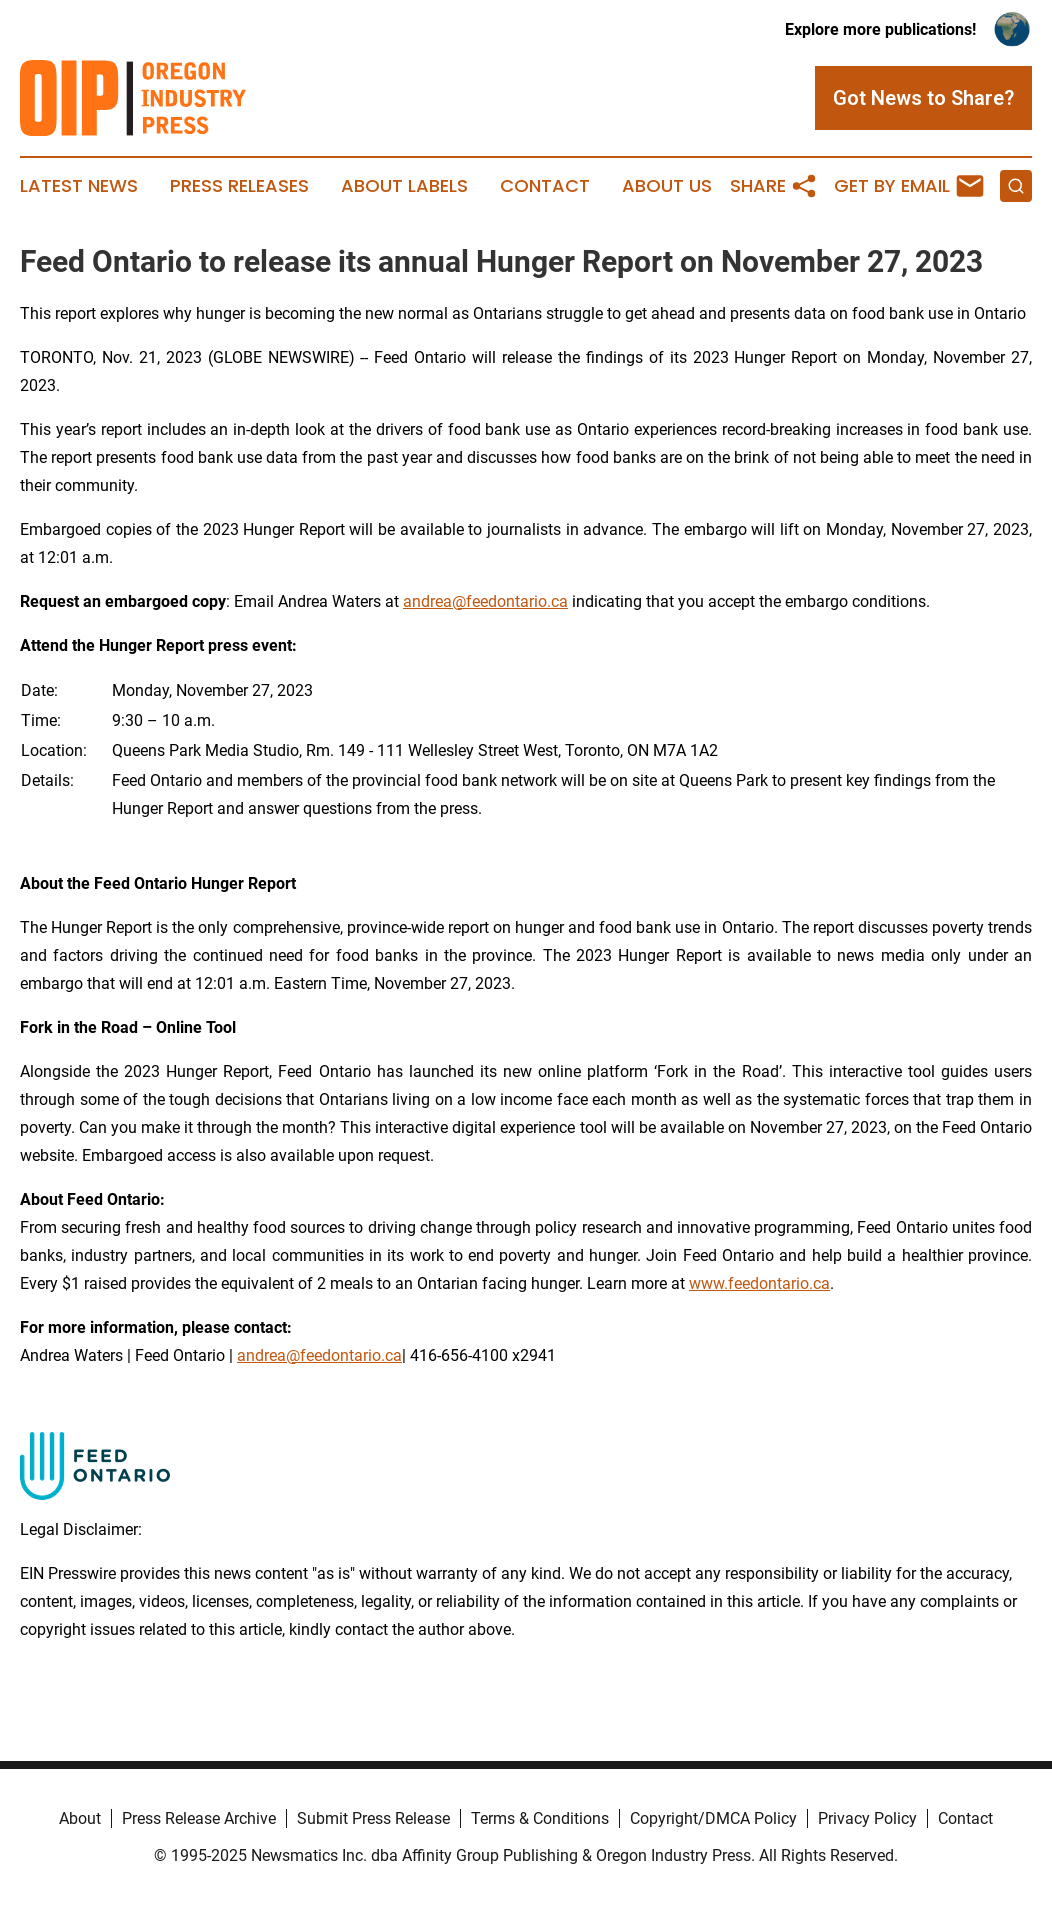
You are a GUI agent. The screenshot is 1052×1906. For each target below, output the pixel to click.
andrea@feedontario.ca (485, 601)
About (80, 1818)
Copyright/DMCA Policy (713, 1818)
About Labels (404, 186)
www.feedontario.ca (759, 1283)
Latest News (79, 186)
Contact (545, 186)
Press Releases (239, 186)
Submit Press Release (373, 1818)
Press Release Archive (199, 1818)
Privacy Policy (867, 1818)
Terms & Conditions (540, 1818)
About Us (667, 186)
